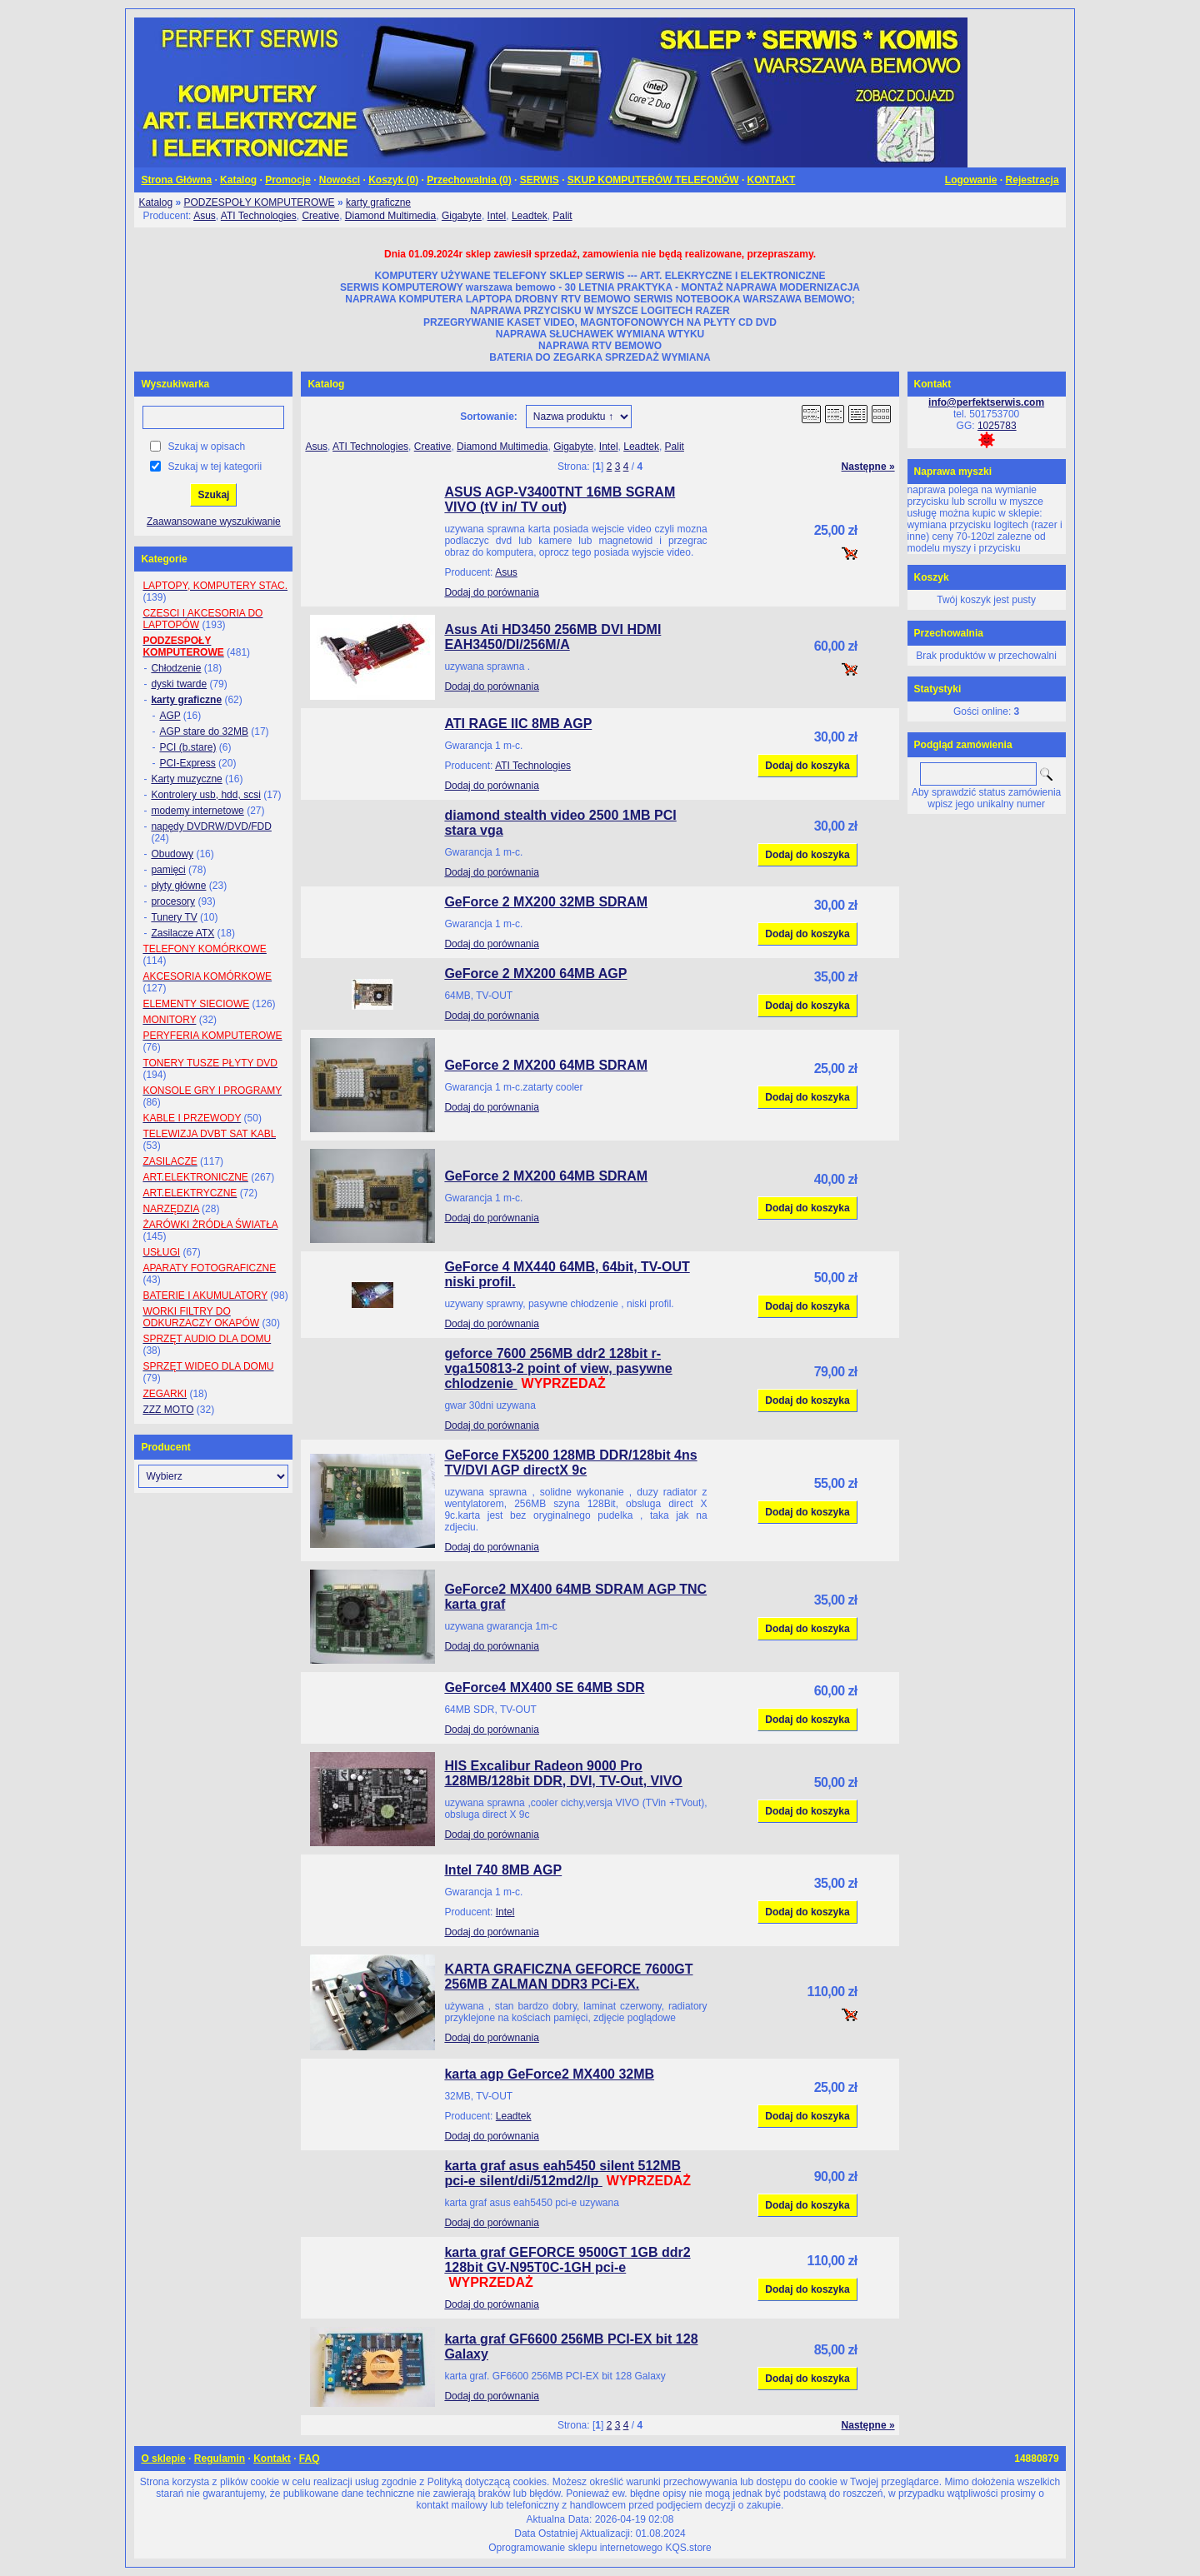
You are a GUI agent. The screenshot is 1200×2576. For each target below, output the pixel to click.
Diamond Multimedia (390, 216)
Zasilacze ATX (182, 933)
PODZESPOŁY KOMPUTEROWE (258, 202)
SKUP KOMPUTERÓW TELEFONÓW (653, 180)
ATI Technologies (259, 216)
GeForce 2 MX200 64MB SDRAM (546, 1065)
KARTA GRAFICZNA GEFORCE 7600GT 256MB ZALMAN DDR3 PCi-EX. (568, 1976)
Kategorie (164, 559)
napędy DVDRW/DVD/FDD (211, 826)
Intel (497, 216)
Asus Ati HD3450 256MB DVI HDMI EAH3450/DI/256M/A (552, 636)
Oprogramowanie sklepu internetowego (575, 2548)
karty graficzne (378, 202)
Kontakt (272, 2458)
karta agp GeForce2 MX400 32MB (549, 2074)
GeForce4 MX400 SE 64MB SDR (544, 1687)
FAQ (309, 2458)
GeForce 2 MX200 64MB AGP (535, 973)
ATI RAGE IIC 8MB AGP (518, 723)
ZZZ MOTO (167, 1409)
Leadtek (530, 216)
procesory (173, 901)
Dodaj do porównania (491, 592)
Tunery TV (174, 917)
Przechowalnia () (469, 180)
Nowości (339, 180)
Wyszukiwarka (175, 384)
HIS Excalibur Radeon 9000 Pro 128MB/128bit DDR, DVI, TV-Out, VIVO (563, 1773)
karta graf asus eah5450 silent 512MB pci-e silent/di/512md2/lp (562, 2173)
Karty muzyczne (186, 779)
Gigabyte (462, 216)
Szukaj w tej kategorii (215, 466)
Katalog (238, 180)
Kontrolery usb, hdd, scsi (205, 795)
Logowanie (971, 180)
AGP (169, 715)
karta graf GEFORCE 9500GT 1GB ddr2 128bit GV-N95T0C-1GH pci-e (567, 2259)
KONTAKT (772, 180)
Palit (562, 216)
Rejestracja (1032, 180)
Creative (320, 216)
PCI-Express (187, 763)
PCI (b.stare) (187, 747)
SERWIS (539, 180)
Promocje (288, 180)
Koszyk (931, 577)
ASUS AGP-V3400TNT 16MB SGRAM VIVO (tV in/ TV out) (559, 499)
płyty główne (178, 885)
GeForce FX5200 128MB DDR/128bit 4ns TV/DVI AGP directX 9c (570, 1462)
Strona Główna (176, 180)
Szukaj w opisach (206, 446)
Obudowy (172, 854)
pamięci (168, 870)
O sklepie (163, 2458)
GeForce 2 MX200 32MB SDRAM (546, 902)
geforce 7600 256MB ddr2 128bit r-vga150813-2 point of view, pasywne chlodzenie (558, 1368)
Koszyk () (393, 180)
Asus (204, 216)
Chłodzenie (176, 668)
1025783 (997, 426)
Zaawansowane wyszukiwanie (214, 521)
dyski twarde (179, 684)
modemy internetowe (197, 810)
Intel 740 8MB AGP (503, 1870)
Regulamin (219, 2458)
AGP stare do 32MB (203, 731)
